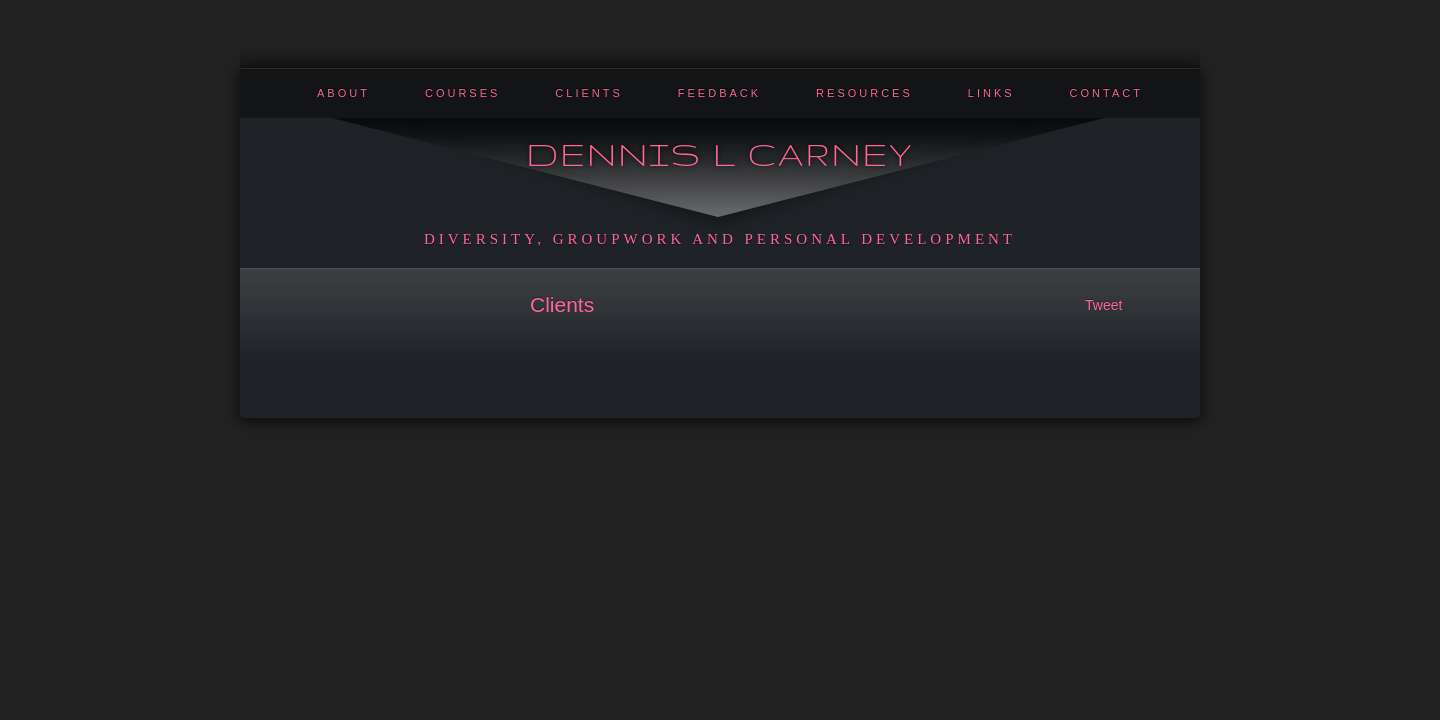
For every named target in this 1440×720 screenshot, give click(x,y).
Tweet (1103, 305)
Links (991, 93)
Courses (462, 93)
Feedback (719, 93)
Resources (864, 93)
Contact (1106, 93)
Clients (588, 93)
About (343, 93)
